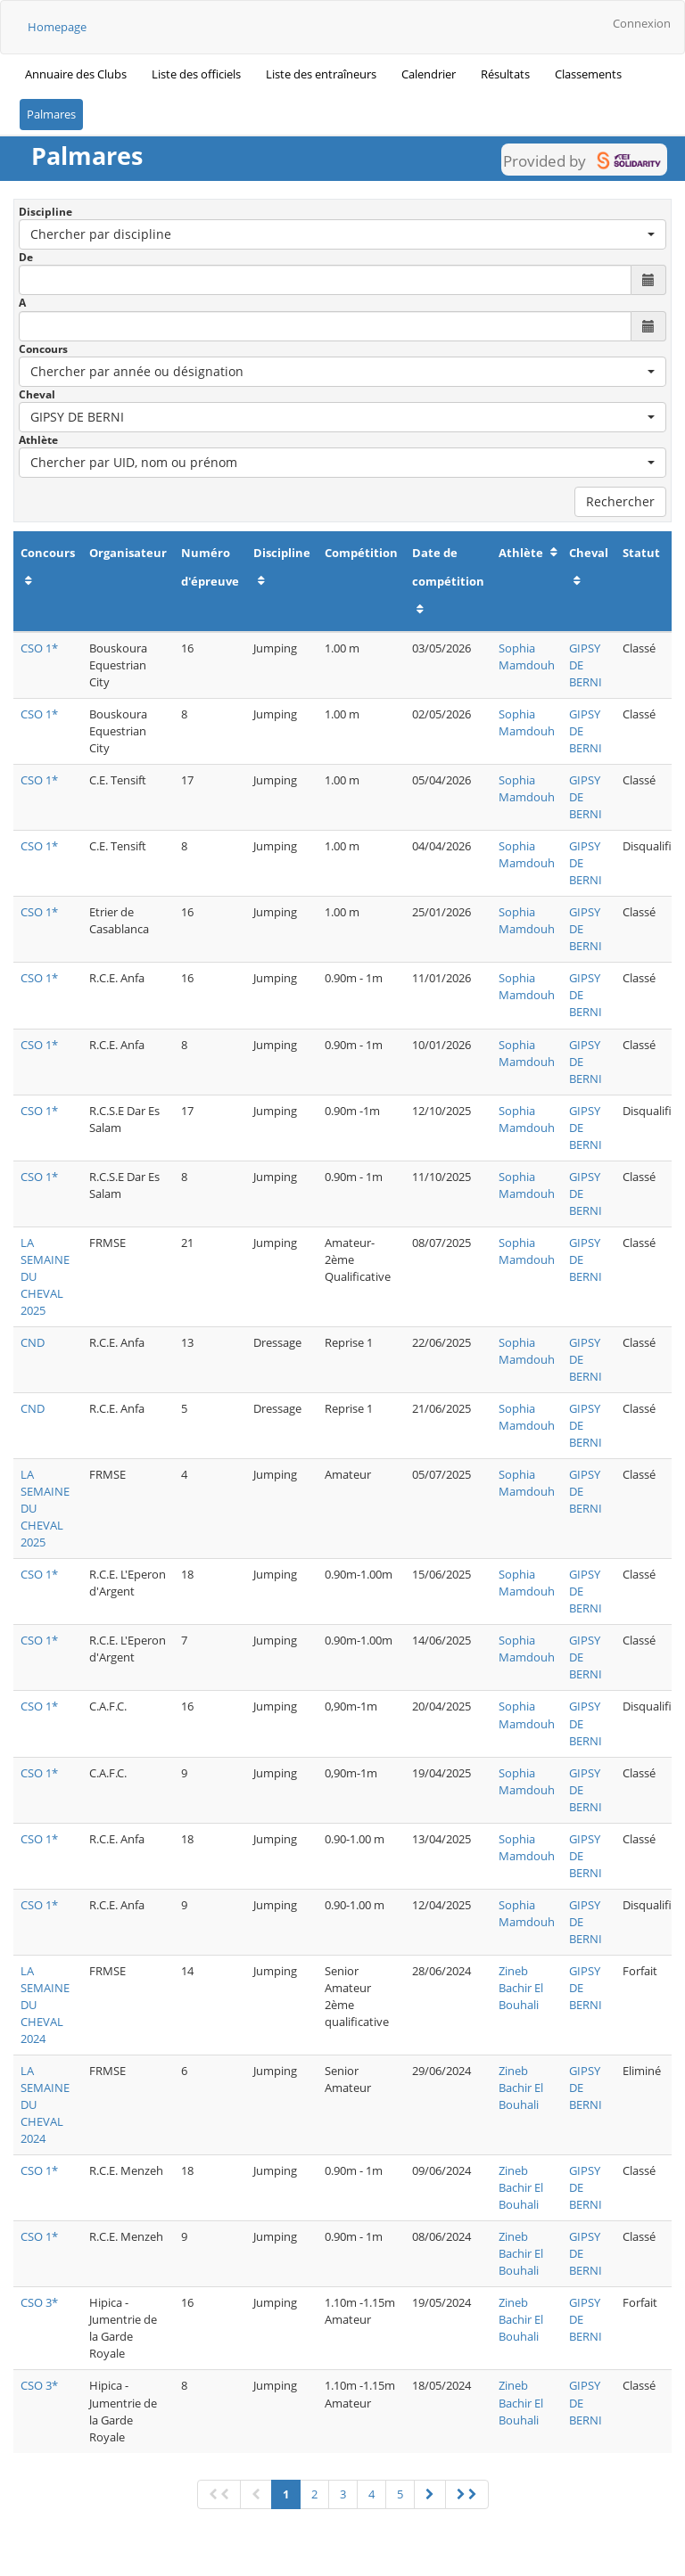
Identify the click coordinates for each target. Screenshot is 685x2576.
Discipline (45, 211)
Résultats (505, 74)
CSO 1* (39, 648)
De (26, 257)
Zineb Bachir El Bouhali (521, 1988)
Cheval (37, 394)
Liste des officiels (196, 74)
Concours (43, 349)
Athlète (38, 439)
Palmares (51, 114)
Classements (588, 74)
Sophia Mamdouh (527, 656)
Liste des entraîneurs (321, 74)
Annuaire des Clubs (76, 74)
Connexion (642, 23)
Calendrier (428, 74)
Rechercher (620, 501)
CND (33, 1342)
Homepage (57, 27)
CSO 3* (39, 2302)
